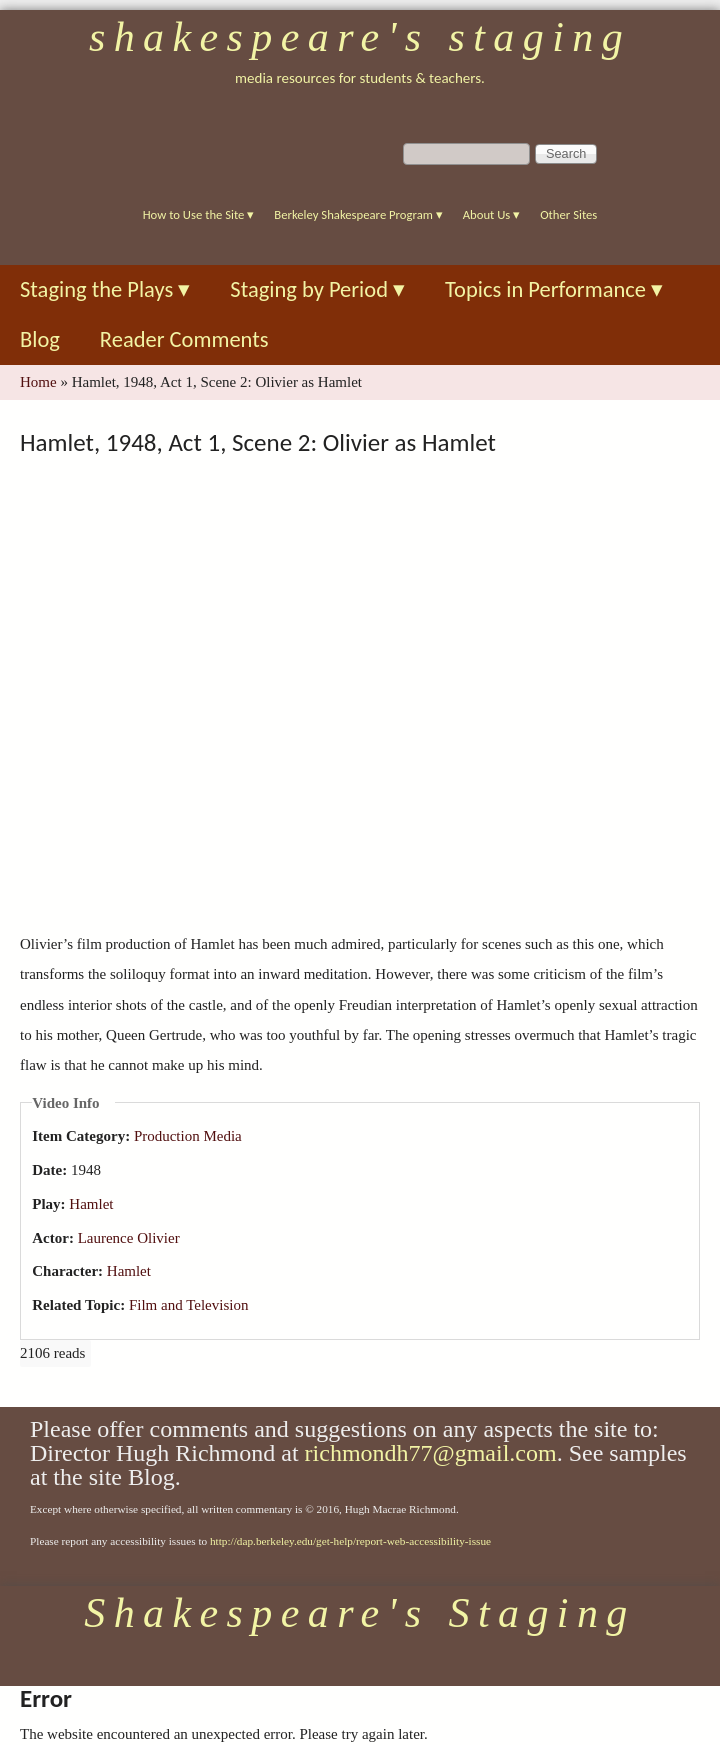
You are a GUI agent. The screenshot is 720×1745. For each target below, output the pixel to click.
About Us (491, 214)
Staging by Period (317, 289)
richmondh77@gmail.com (431, 1453)
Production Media (188, 1136)
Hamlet (91, 1204)
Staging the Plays (105, 289)
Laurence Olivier (129, 1238)
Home (38, 382)
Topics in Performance (554, 289)
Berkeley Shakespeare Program (358, 214)
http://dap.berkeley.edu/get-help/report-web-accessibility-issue (350, 1541)
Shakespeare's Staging (360, 37)
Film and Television (189, 1305)
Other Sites (568, 214)
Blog (40, 339)
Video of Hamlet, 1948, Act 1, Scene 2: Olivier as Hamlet (370, 692)
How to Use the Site (199, 214)
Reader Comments (184, 339)
